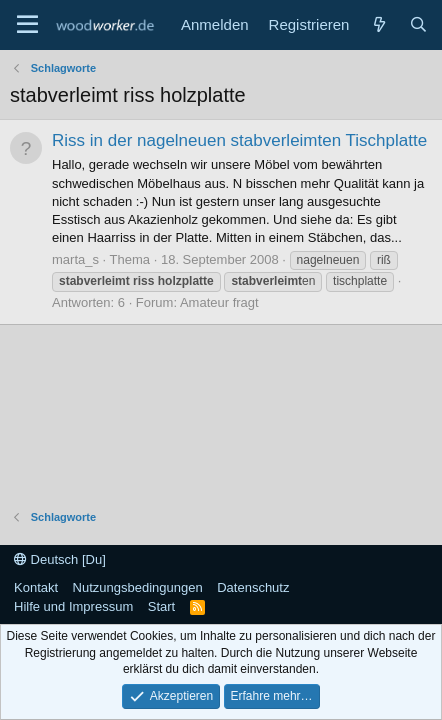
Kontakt (36, 587)
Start (161, 606)
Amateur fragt (219, 302)
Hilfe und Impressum (73, 606)
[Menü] (27, 25)
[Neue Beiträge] (378, 24)
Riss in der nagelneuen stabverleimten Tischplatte (239, 140)
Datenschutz (253, 587)
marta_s (75, 259)
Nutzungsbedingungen (138, 587)
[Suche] (418, 24)
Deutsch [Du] (60, 559)
